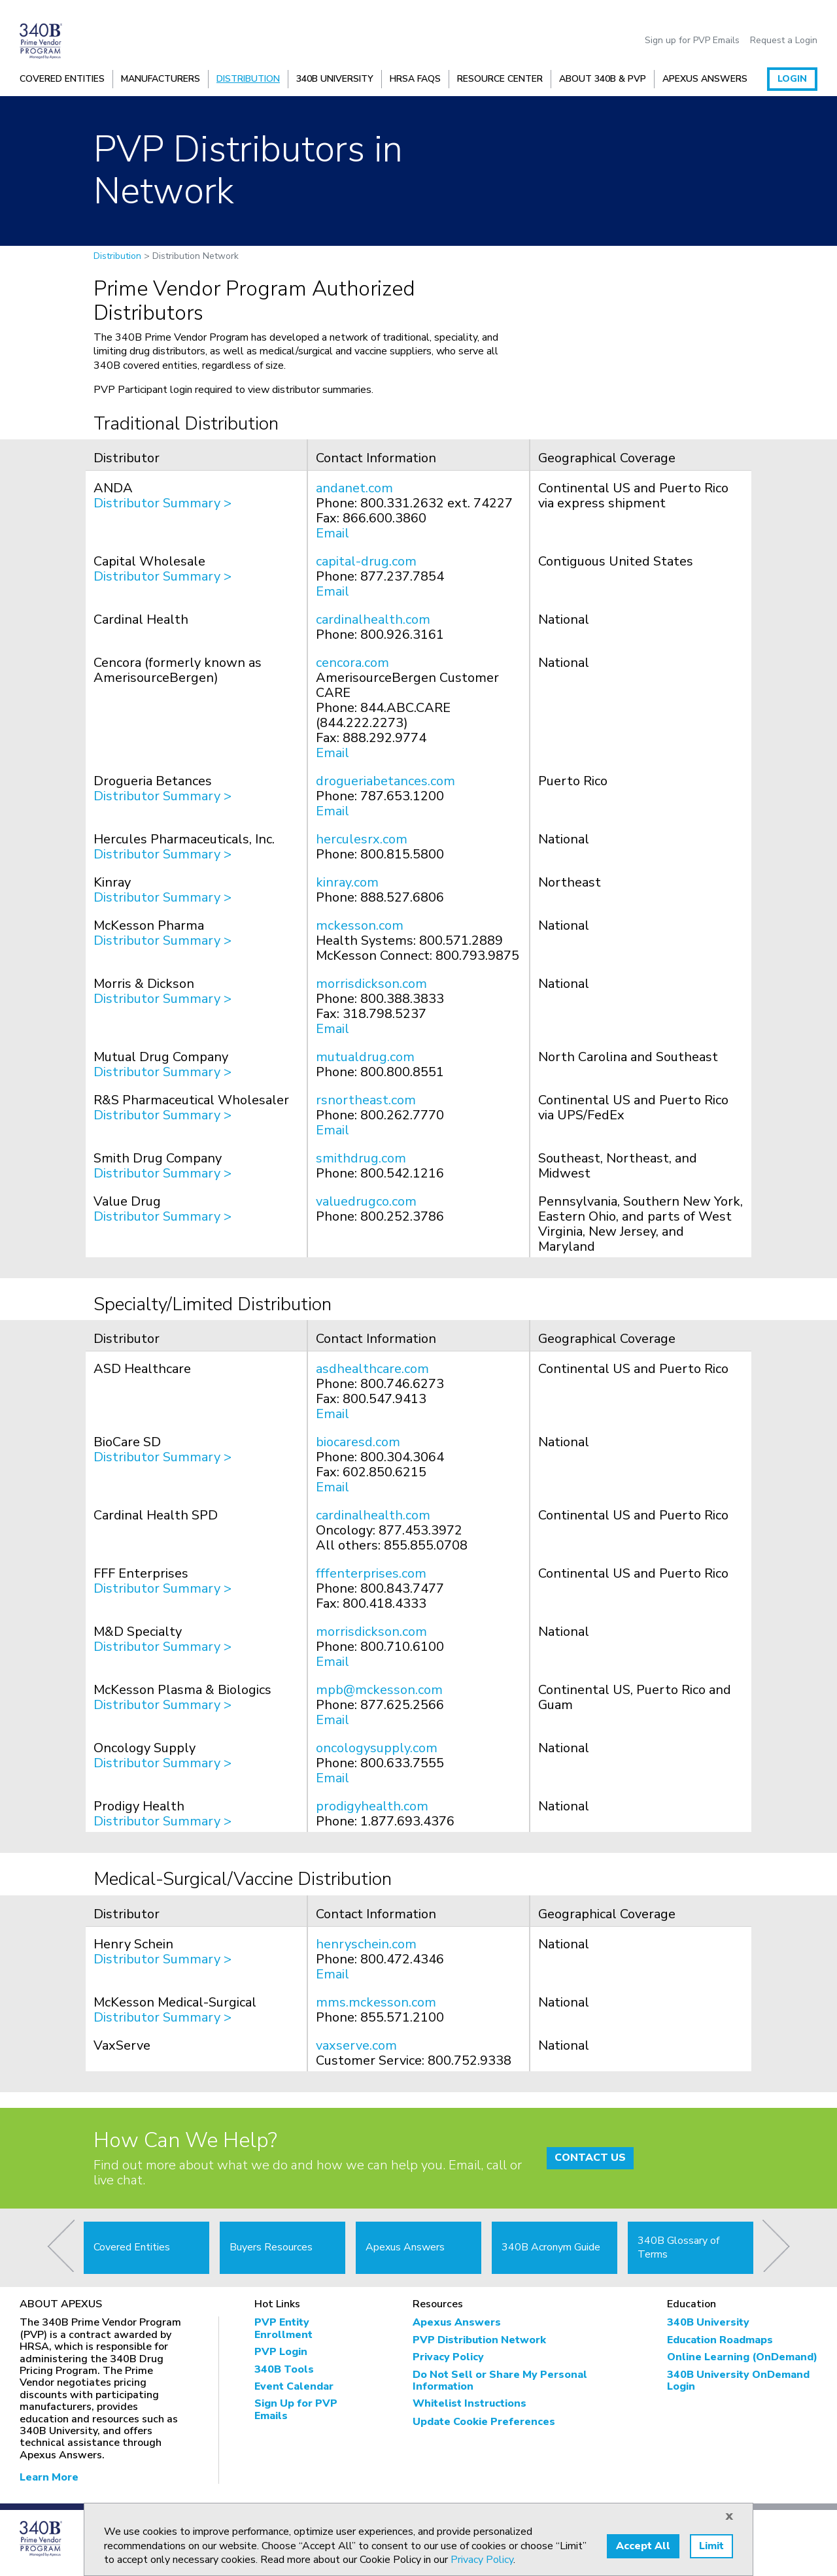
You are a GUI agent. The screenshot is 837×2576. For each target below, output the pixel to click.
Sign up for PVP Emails (692, 40)
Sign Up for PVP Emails (295, 2410)
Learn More (49, 2477)
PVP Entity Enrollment (283, 2328)
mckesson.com (359, 925)
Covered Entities (62, 79)
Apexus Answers (704, 79)
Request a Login (783, 40)
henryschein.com (366, 1944)
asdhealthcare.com (372, 1369)
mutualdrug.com (365, 1057)
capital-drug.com (366, 561)
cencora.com (352, 662)
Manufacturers (160, 79)
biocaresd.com (358, 1442)
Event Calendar (293, 2386)
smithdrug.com (361, 1158)
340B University (334, 79)
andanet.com (354, 488)
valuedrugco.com (366, 1201)
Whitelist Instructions (469, 2403)
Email (332, 533)
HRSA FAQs (415, 79)
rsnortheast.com (366, 1100)
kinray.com (347, 882)
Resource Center (500, 79)
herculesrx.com (361, 839)
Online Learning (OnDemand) (742, 2357)
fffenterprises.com (371, 1573)
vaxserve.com (356, 2045)
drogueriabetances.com (385, 781)
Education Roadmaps (720, 2340)
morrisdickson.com (371, 983)
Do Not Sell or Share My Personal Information (500, 2381)
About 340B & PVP (602, 79)
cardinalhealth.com (373, 619)
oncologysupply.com (376, 1748)
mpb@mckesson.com (379, 1690)
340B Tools (284, 2369)
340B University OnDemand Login (738, 2381)
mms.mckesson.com (376, 2002)
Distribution (248, 79)
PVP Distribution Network (479, 2340)
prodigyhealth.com (372, 1806)
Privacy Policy (448, 2357)
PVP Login (280, 2352)
